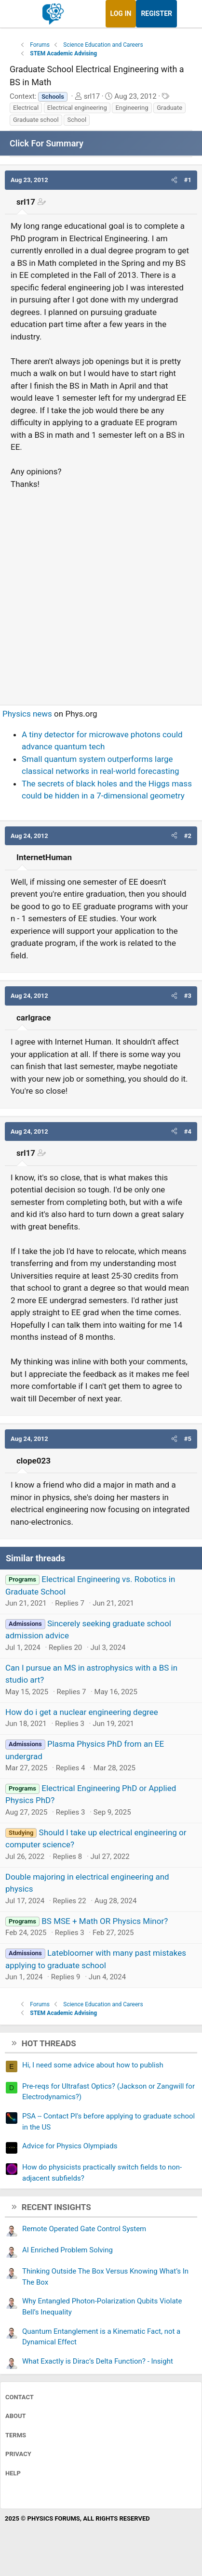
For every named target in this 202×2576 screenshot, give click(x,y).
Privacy (18, 2454)
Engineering (131, 107)
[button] (174, 180)
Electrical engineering (77, 107)
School (76, 119)
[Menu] (18, 14)
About (15, 2415)
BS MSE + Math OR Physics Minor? (104, 1921)
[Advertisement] (101, 593)
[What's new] (186, 13)
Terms (15, 2435)
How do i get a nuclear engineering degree (81, 1712)
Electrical (26, 107)
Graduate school (36, 119)
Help (13, 2473)
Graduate (169, 107)
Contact (19, 2397)
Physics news (27, 714)
